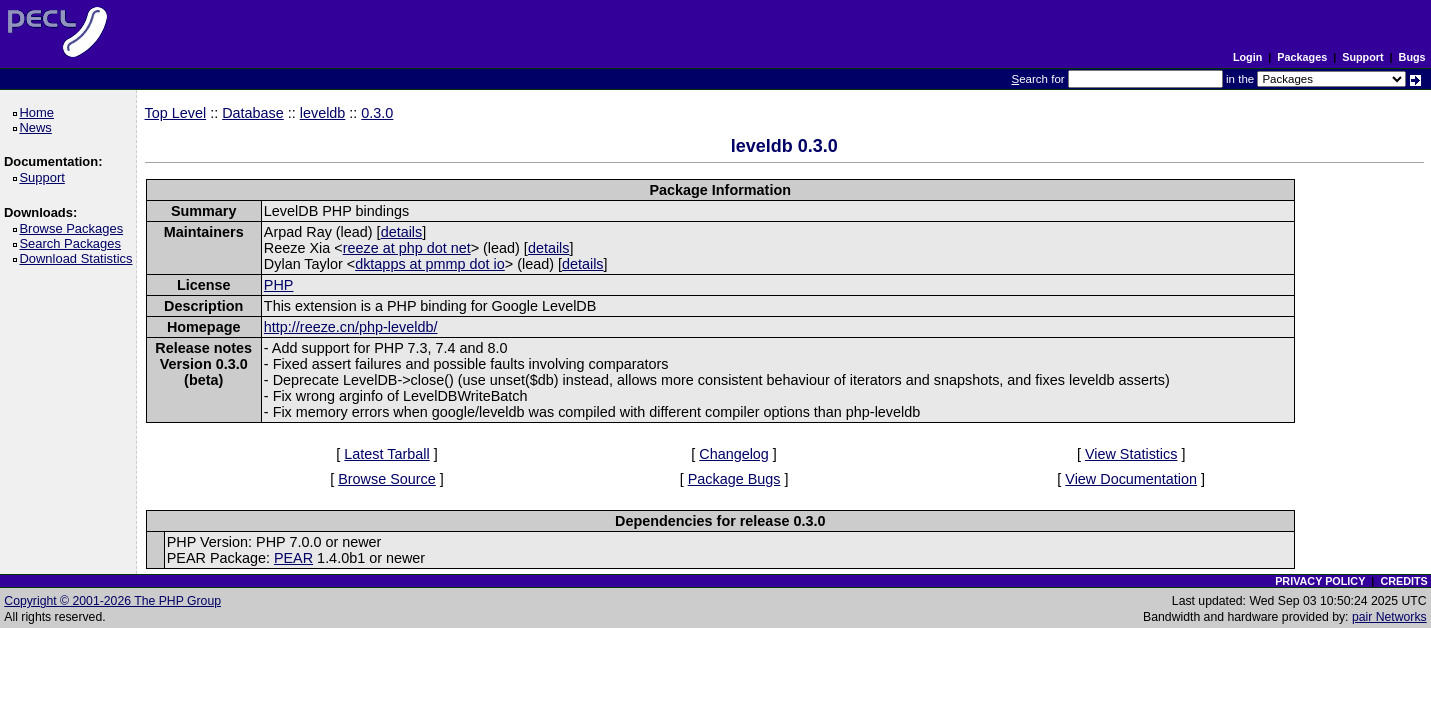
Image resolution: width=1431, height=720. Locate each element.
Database (253, 113)
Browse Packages (74, 228)
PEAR (293, 558)
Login (1247, 57)
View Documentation (1131, 479)
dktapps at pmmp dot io (430, 264)
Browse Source (387, 479)
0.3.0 (377, 113)
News (38, 127)
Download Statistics (79, 258)
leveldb (323, 113)
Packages (1302, 57)
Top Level (176, 113)
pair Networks (1389, 617)
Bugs (1412, 57)
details (402, 232)
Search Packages (73, 243)
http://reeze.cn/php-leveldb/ (351, 327)
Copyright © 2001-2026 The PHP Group (112, 601)
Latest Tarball (386, 454)
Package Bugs (734, 479)
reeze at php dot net (407, 248)
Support (1362, 57)
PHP (279, 285)
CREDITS (1403, 581)
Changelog (734, 454)
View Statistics (1131, 454)
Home (39, 112)
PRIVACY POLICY (1320, 581)
